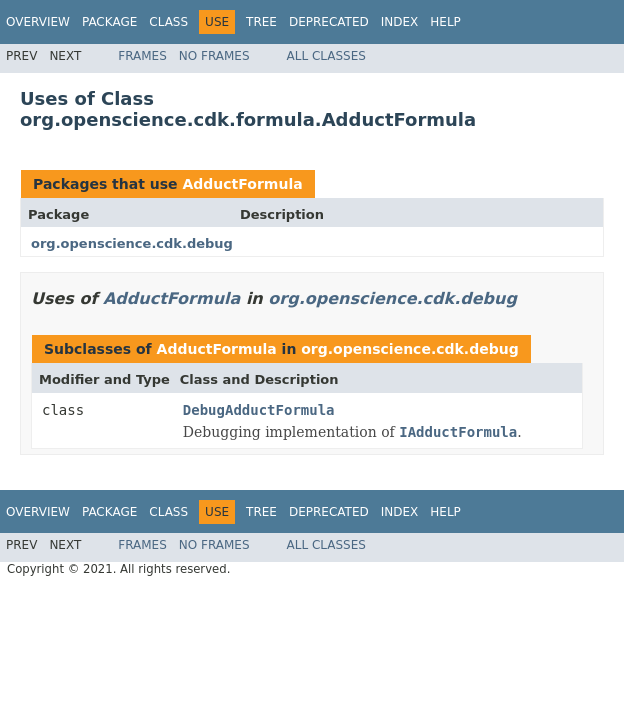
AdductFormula (242, 184)
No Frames (214, 56)
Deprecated (329, 22)
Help (445, 22)
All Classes (326, 56)
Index (400, 22)
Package (109, 22)
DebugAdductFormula (259, 410)
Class (168, 22)
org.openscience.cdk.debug (132, 243)
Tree (261, 22)
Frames (142, 56)
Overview (38, 22)
